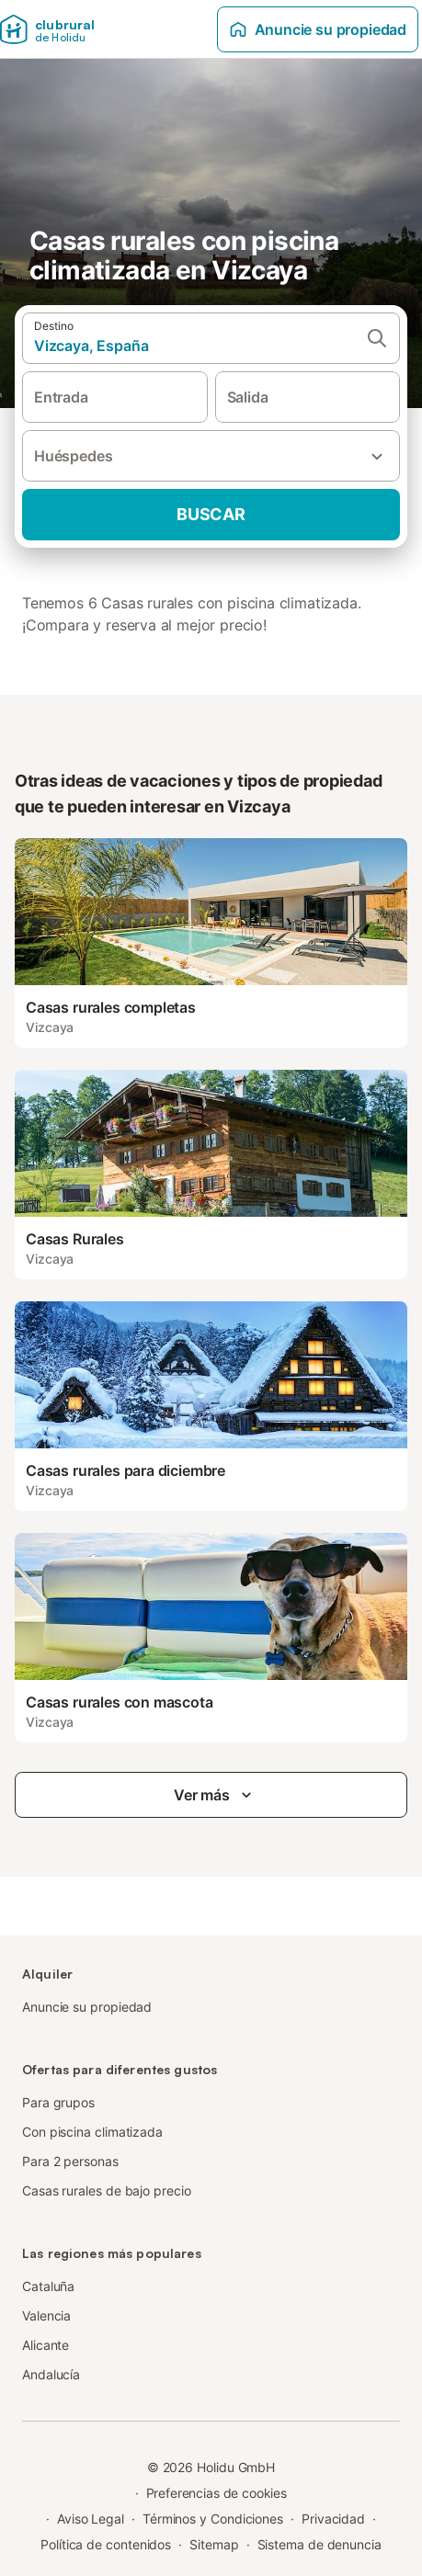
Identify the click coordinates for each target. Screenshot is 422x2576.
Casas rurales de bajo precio (106, 2190)
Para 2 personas (70, 2161)
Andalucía (51, 2374)
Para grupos (58, 2102)
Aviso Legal (90, 2518)
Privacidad (333, 2518)
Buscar (211, 514)
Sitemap (213, 2544)
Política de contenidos (105, 2544)
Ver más (215, 1795)
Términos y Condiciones (213, 2518)
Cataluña (48, 2286)
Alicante (45, 2345)
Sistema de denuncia (319, 2544)
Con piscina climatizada (92, 2131)
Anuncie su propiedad (317, 29)
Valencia (46, 2315)
